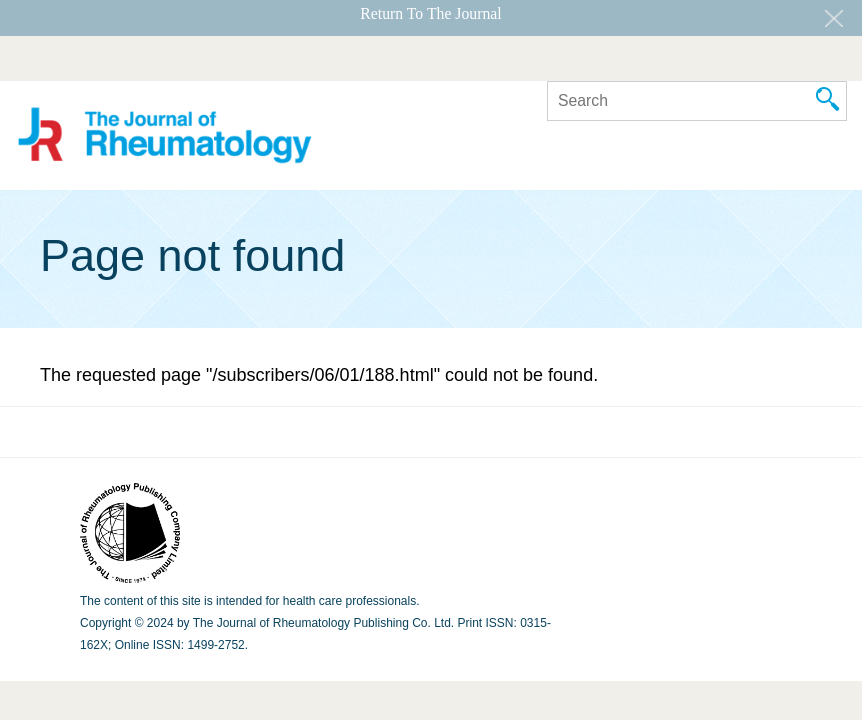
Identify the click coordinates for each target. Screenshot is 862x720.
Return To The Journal (430, 13)
